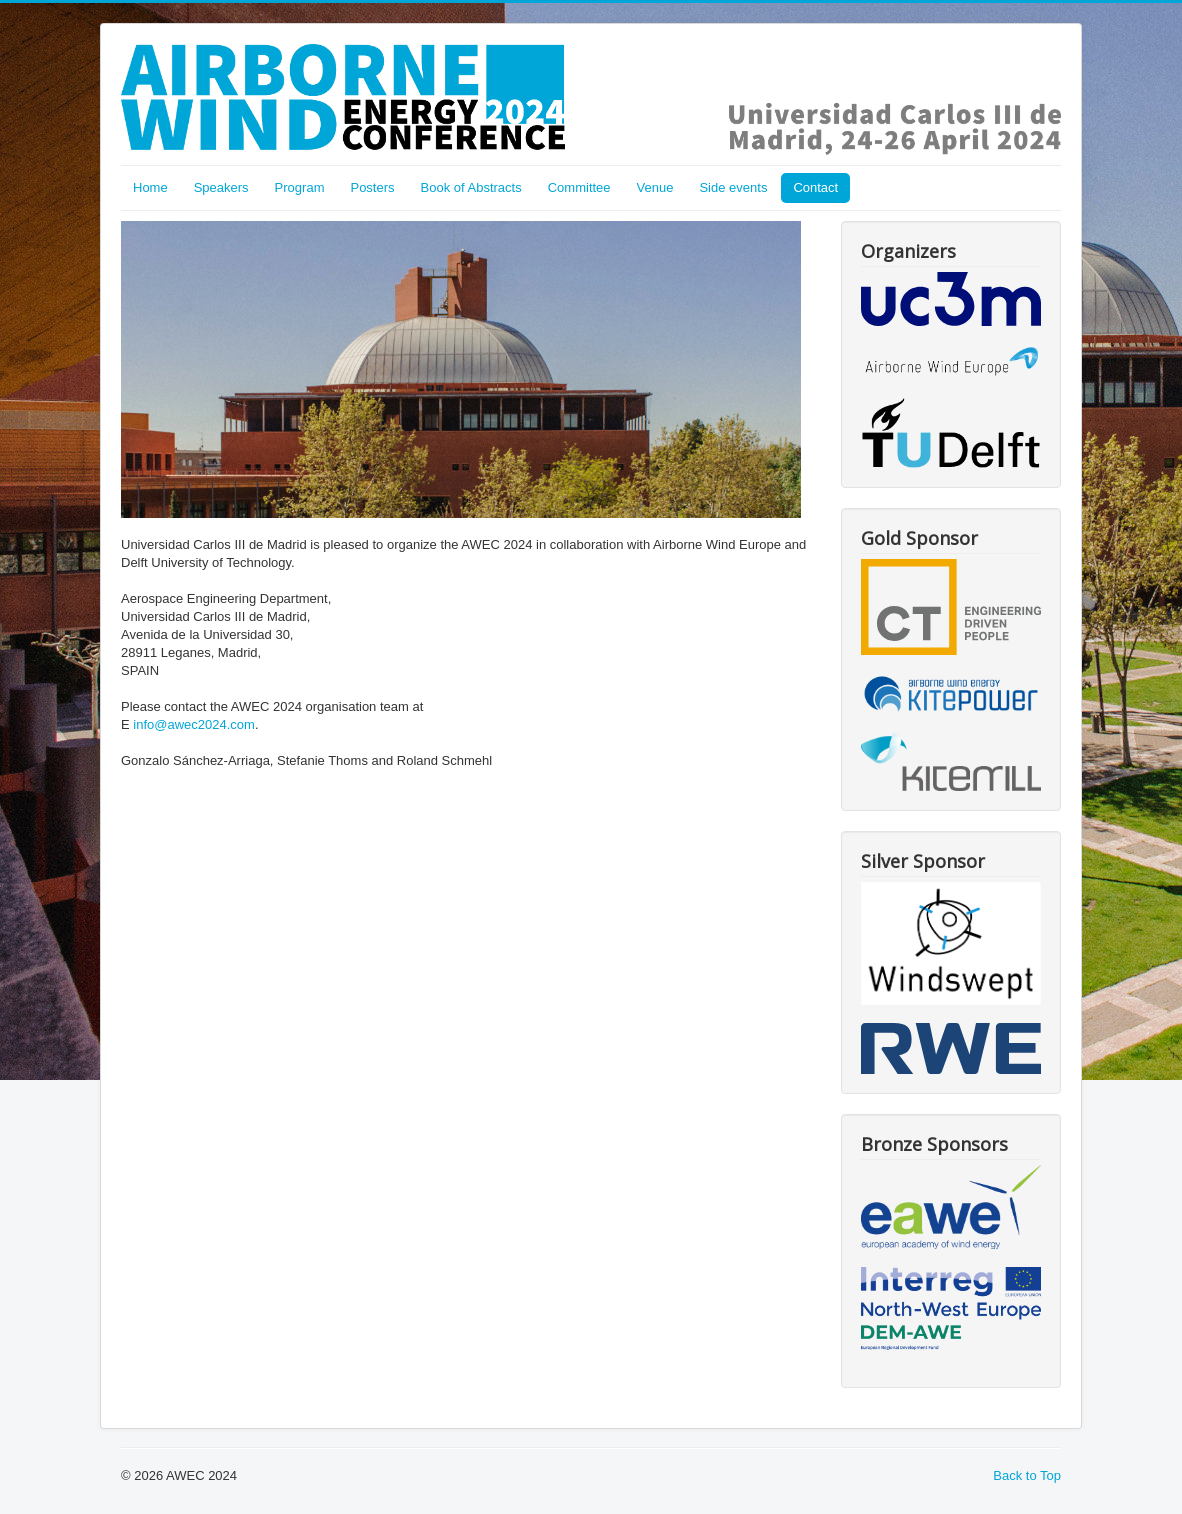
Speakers (221, 187)
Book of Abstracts (471, 187)
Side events (733, 187)
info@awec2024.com (194, 724)
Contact (815, 187)
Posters (372, 187)
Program (300, 187)
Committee (579, 187)
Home (150, 187)
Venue (655, 187)
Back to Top (1027, 1475)
